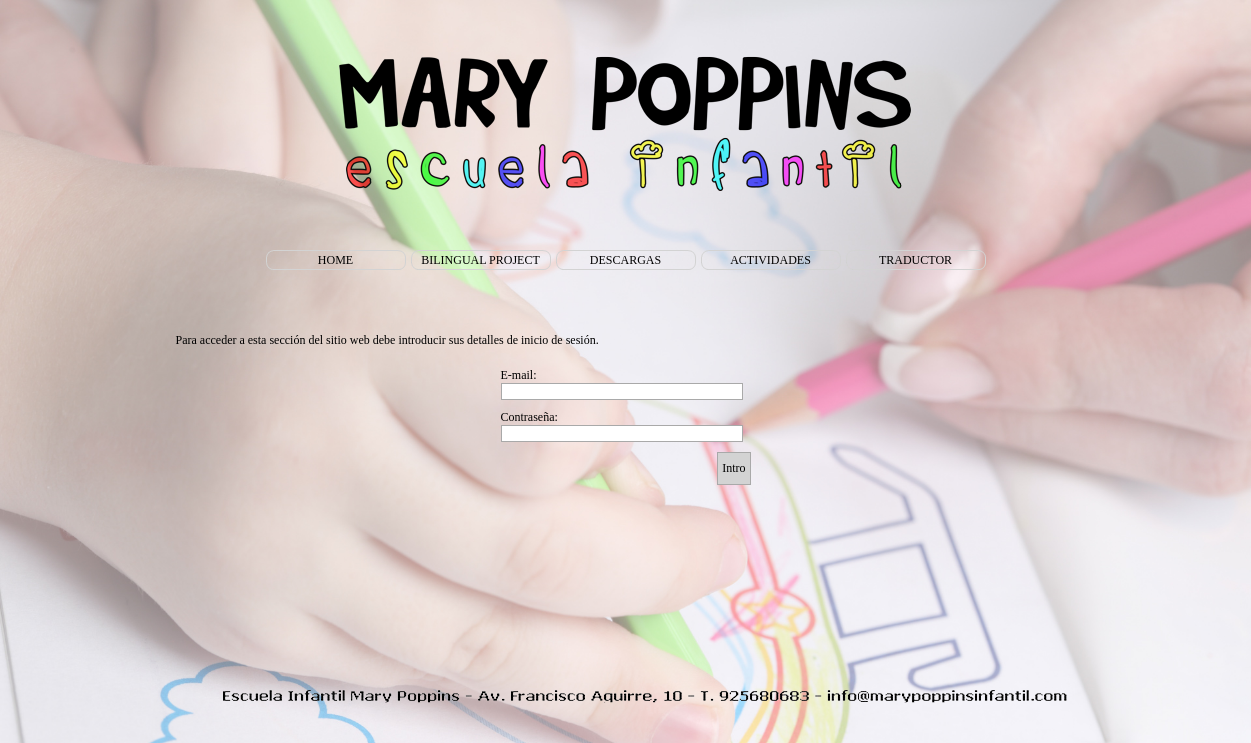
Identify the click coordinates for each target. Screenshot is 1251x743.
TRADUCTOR (915, 260)
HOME (335, 260)
